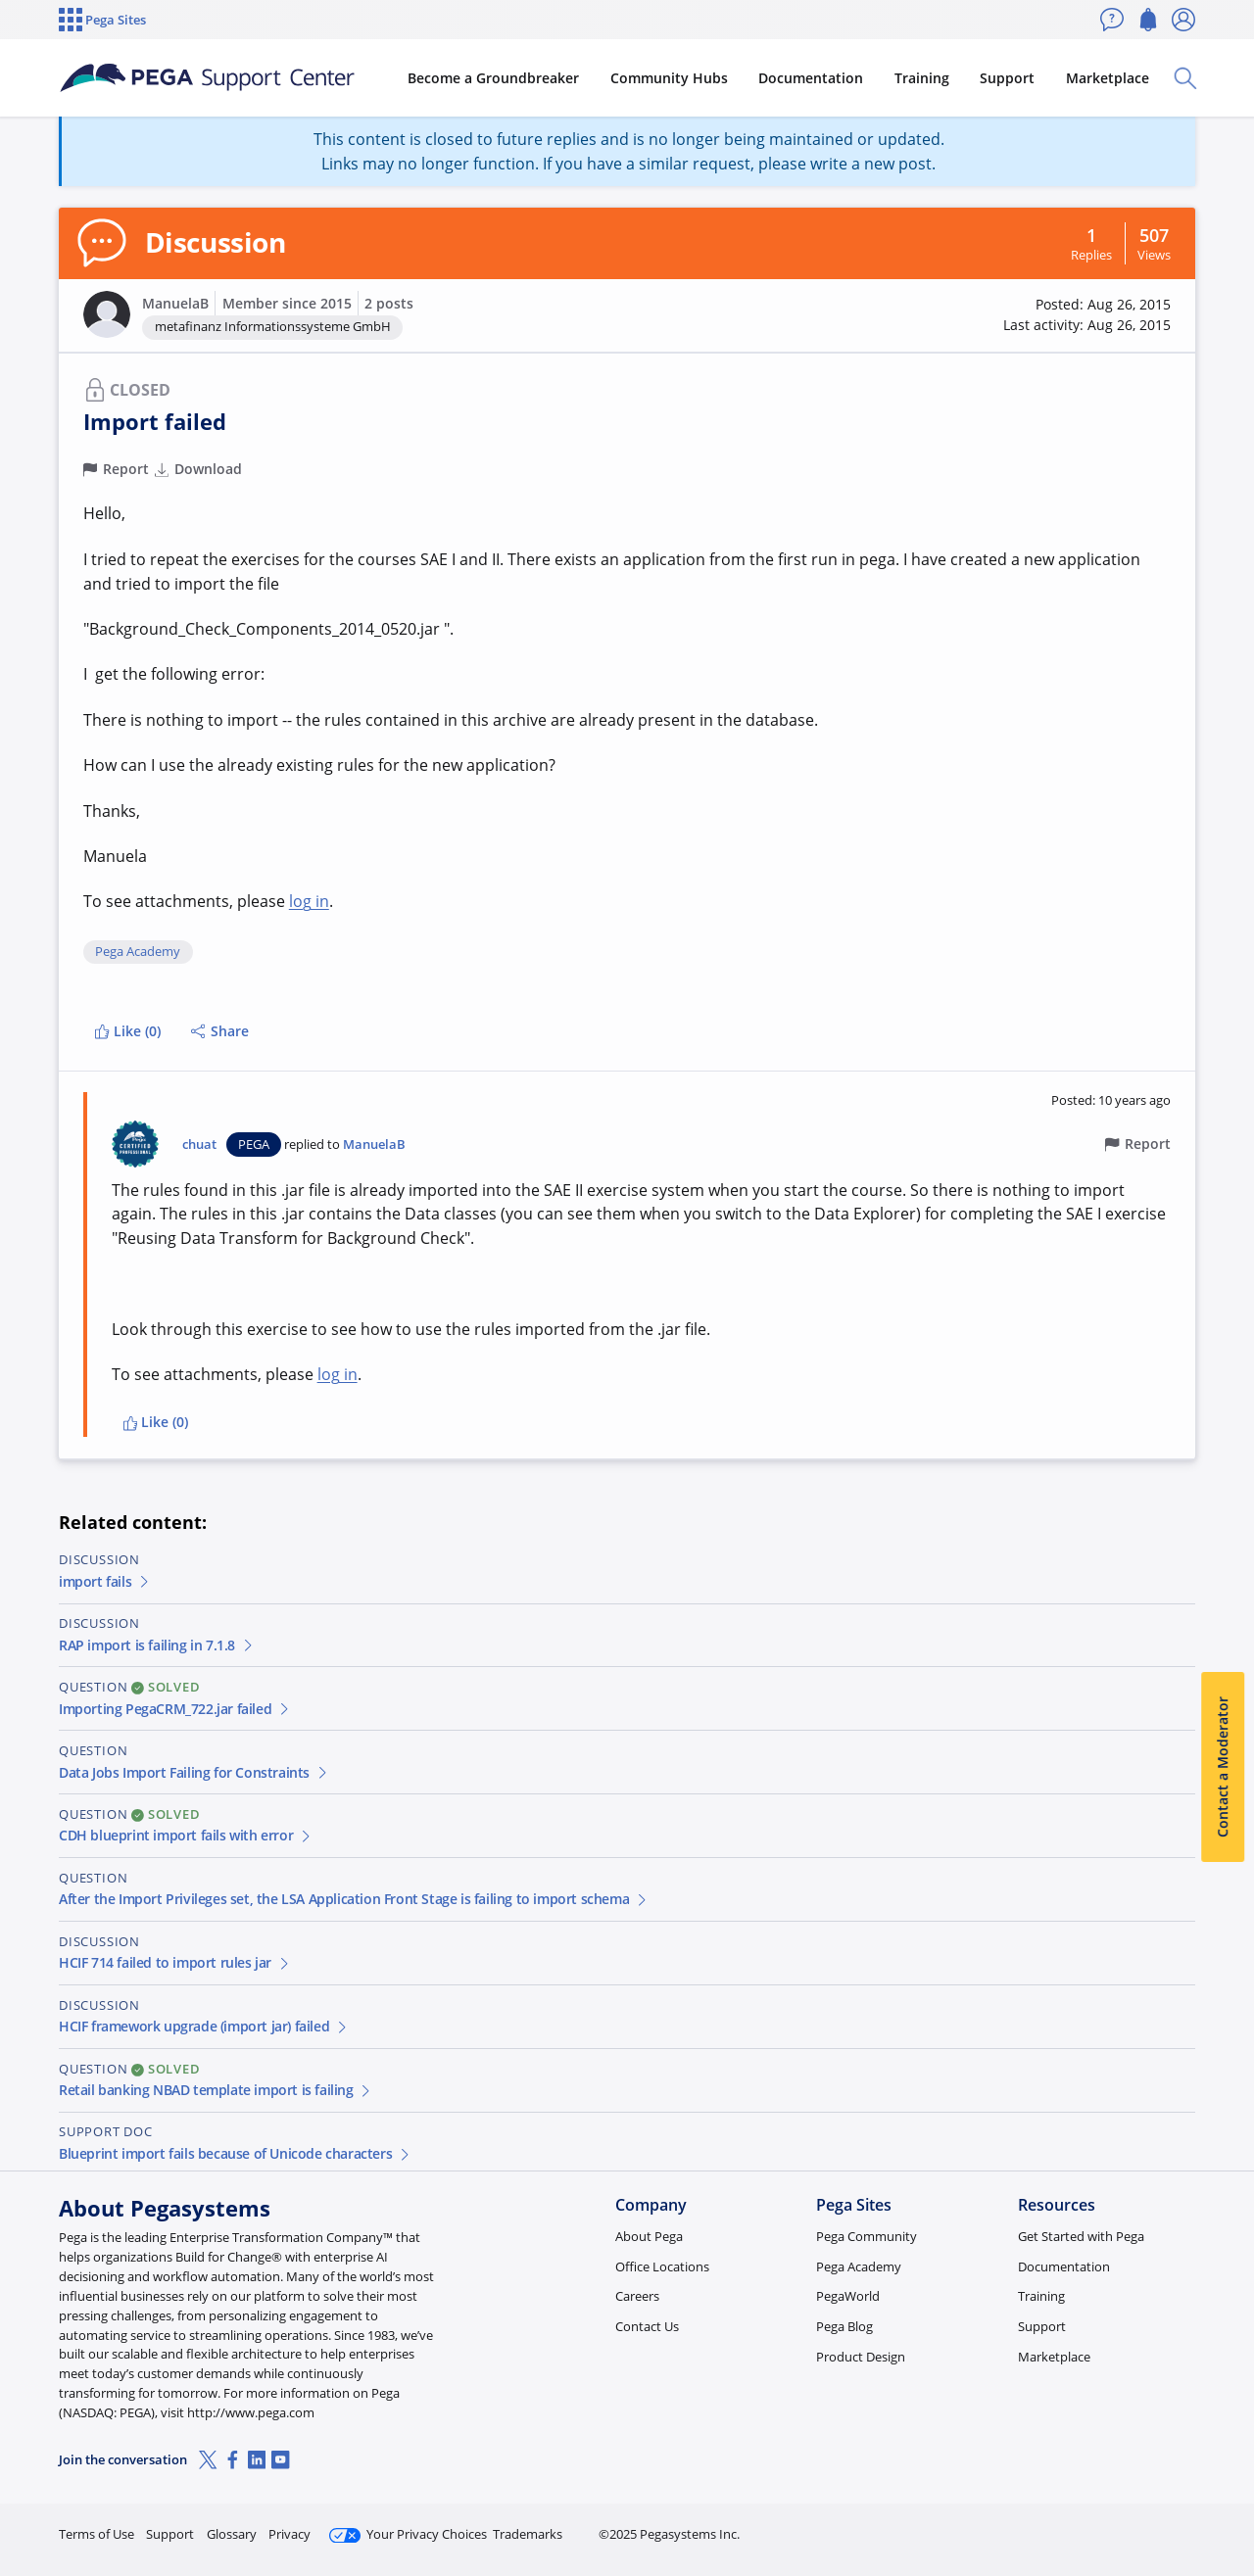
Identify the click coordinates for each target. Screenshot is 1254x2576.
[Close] (1226, 2498)
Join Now (1043, 2525)
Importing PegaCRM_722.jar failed (175, 1708)
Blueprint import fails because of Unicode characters (235, 2153)
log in (309, 901)
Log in (1149, 2525)
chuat (199, 1144)
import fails (105, 1581)
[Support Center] (209, 78)
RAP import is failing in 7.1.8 (157, 1645)
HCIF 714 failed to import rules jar (175, 1962)
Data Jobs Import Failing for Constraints (194, 1772)
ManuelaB (175, 303)
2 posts (388, 303)
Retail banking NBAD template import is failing (216, 2089)
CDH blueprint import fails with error (186, 1835)
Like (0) (127, 1031)
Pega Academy (137, 952)
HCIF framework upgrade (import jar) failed (204, 2026)
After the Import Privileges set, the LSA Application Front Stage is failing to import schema (354, 1898)
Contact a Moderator (1222, 1766)
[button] (106, 314)
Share (220, 1031)
